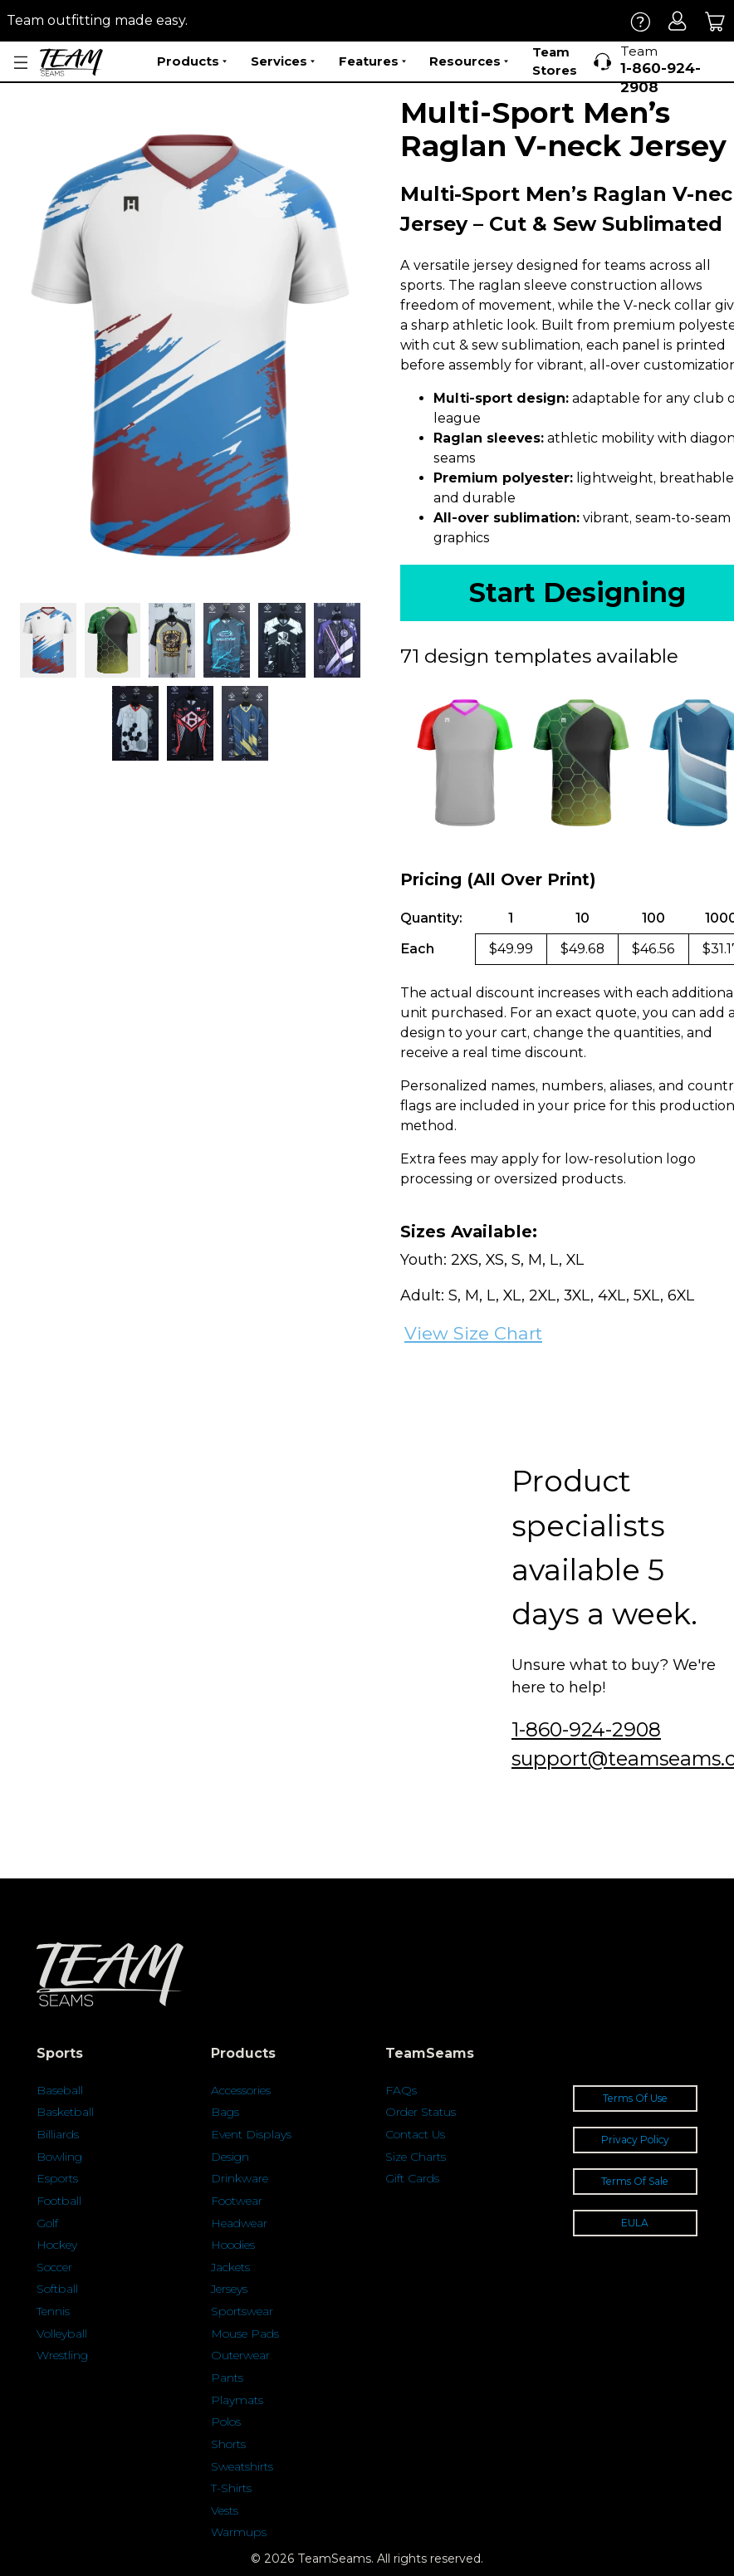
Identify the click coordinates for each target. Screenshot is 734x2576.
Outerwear (240, 2355)
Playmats (237, 2399)
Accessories (241, 2090)
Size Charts (415, 2156)
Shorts (228, 2443)
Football (59, 2200)
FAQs (401, 2090)
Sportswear (242, 2311)
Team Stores (554, 61)
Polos (226, 2421)
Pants (227, 2377)
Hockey (57, 2244)
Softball (57, 2288)
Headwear (239, 2223)
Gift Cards (412, 2178)
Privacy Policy (635, 2139)
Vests (224, 2510)
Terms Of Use (635, 2098)
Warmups (239, 2532)
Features (372, 61)
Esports (57, 2178)
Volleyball (62, 2333)
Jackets (230, 2267)
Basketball (65, 2111)
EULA (634, 2222)
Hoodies (233, 2244)
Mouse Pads (245, 2333)
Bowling (59, 2156)
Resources (468, 61)
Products (192, 61)
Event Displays (251, 2134)
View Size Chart (473, 1333)
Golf (47, 2223)
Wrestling (62, 2355)
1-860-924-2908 (586, 1729)
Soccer (54, 2267)
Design (230, 2156)
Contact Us (415, 2134)
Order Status (420, 2111)
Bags (225, 2111)
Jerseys (229, 2288)
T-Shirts (231, 2488)
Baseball (60, 2090)
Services (283, 61)
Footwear (236, 2200)
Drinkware (239, 2178)
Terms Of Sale (634, 2181)
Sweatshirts (242, 2466)
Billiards (58, 2134)
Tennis (53, 2311)
